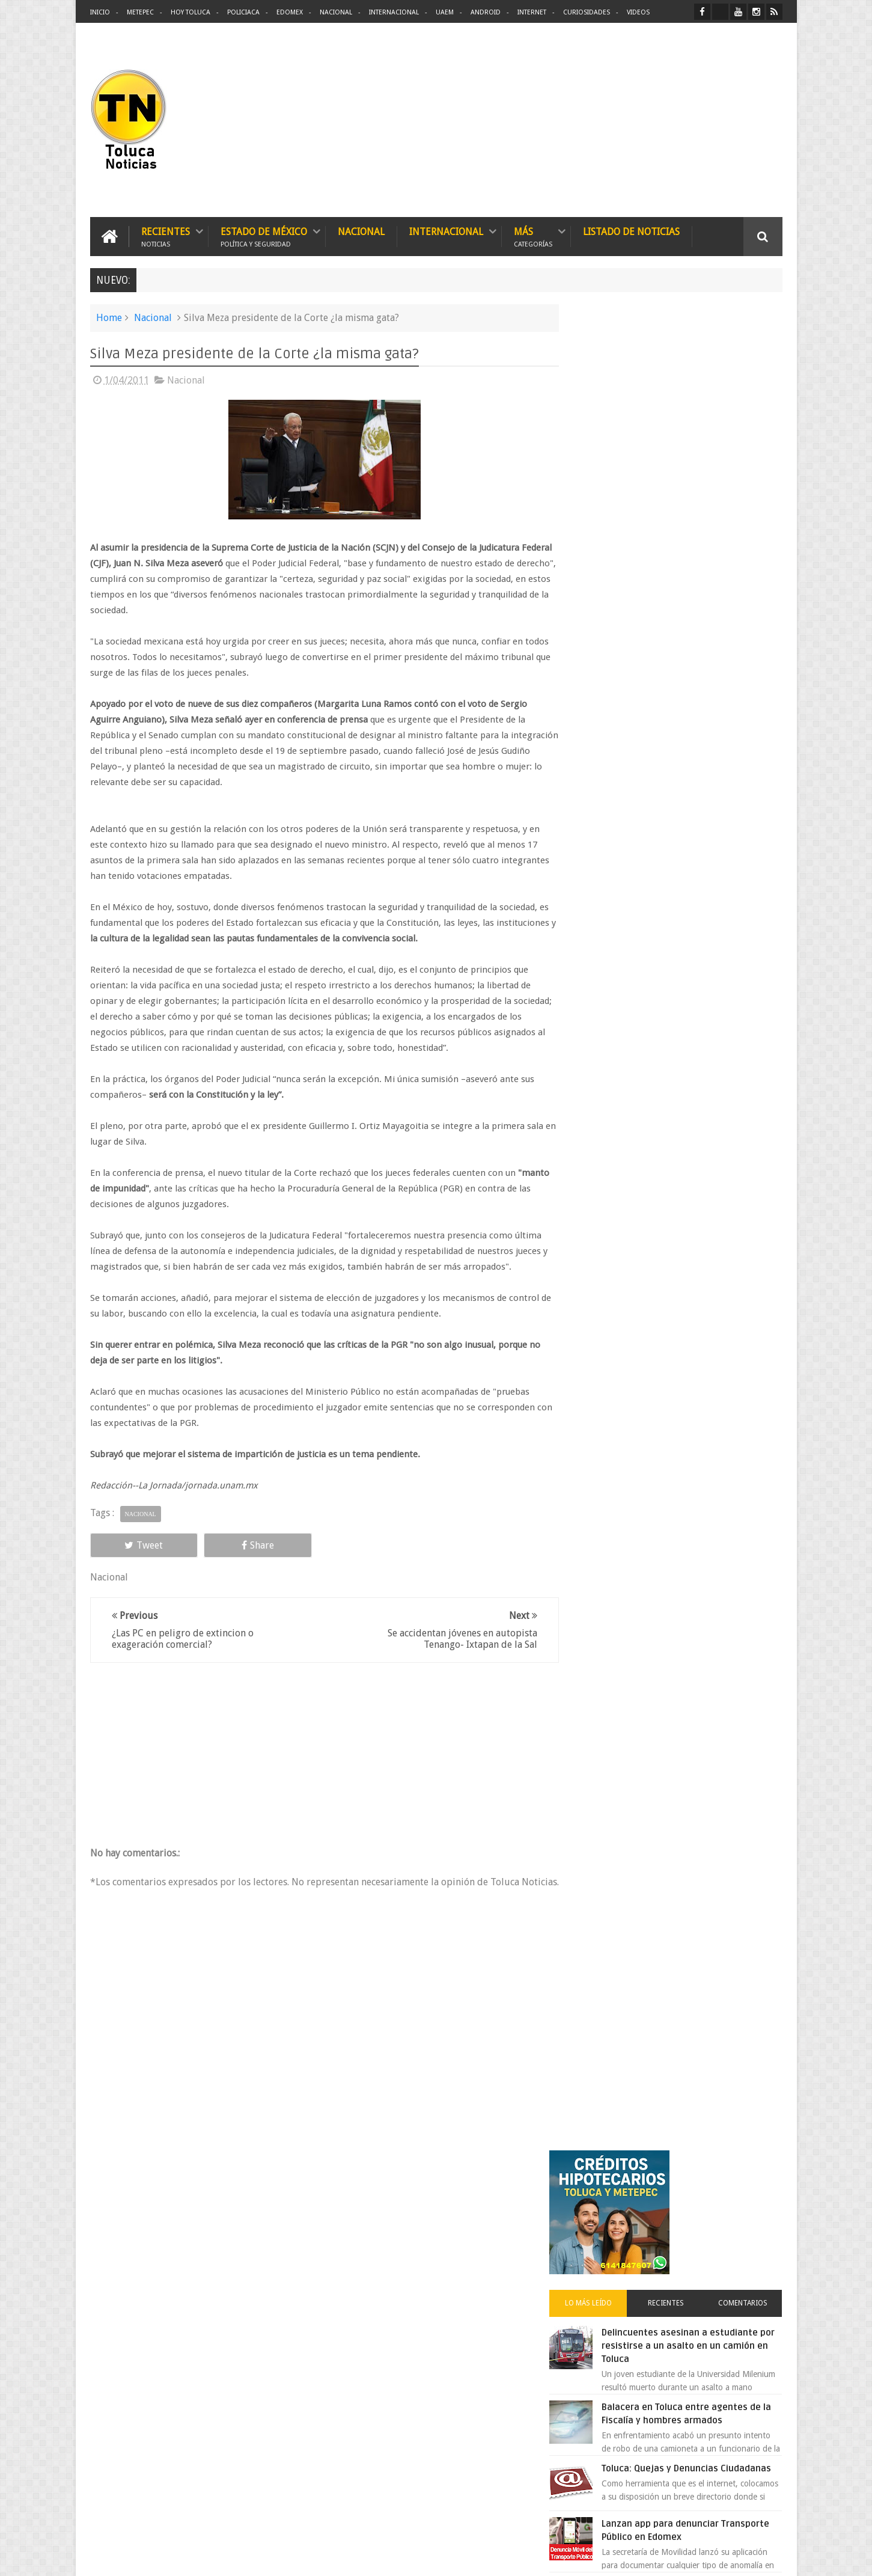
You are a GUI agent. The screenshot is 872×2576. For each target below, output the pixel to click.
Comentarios (747, 465)
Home (109, 317)
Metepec (140, 12)
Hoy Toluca (190, 12)
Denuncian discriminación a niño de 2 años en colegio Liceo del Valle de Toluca (456, 2267)
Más (533, 235)
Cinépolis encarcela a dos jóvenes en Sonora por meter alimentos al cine (699, 1086)
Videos (638, 12)
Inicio (100, 12)
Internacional (394, 12)
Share (225, 1544)
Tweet (133, 1544)
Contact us (752, 2192)
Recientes (165, 235)
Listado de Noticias (631, 231)
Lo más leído (608, 465)
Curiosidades (586, 12)
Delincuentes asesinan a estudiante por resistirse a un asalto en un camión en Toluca (692, 508)
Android (486, 12)
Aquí (771, 2557)
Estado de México (264, 235)
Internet (531, 12)
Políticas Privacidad (678, 2557)
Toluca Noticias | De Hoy (243, 2557)
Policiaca (243, 12)
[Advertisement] (681, 120)
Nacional (336, 12)
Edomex (289, 12)
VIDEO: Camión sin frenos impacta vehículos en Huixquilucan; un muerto (698, 766)
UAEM (445, 12)
